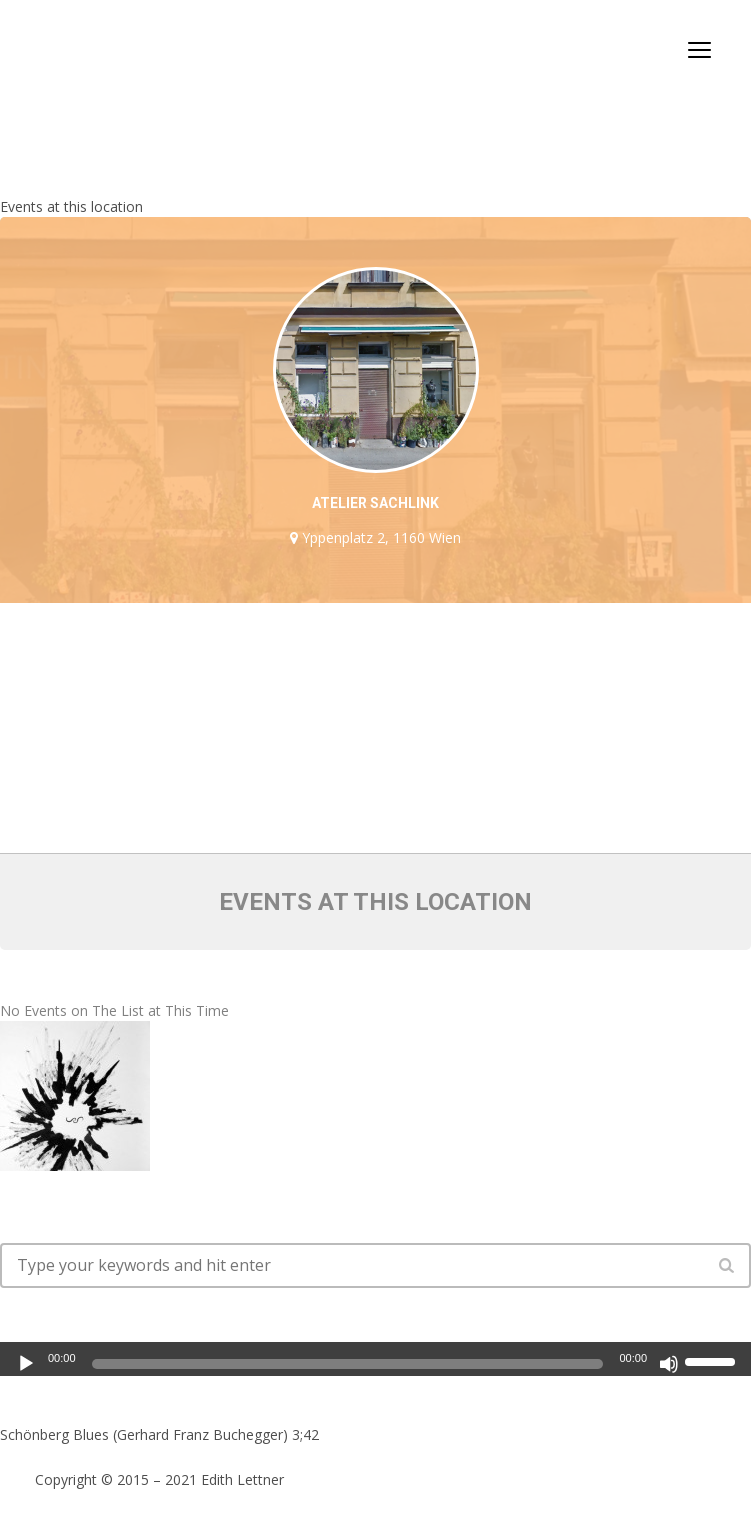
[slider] (348, 1364)
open (700, 50)
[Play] (26, 1364)
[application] (375, 1356)
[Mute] (669, 1364)
